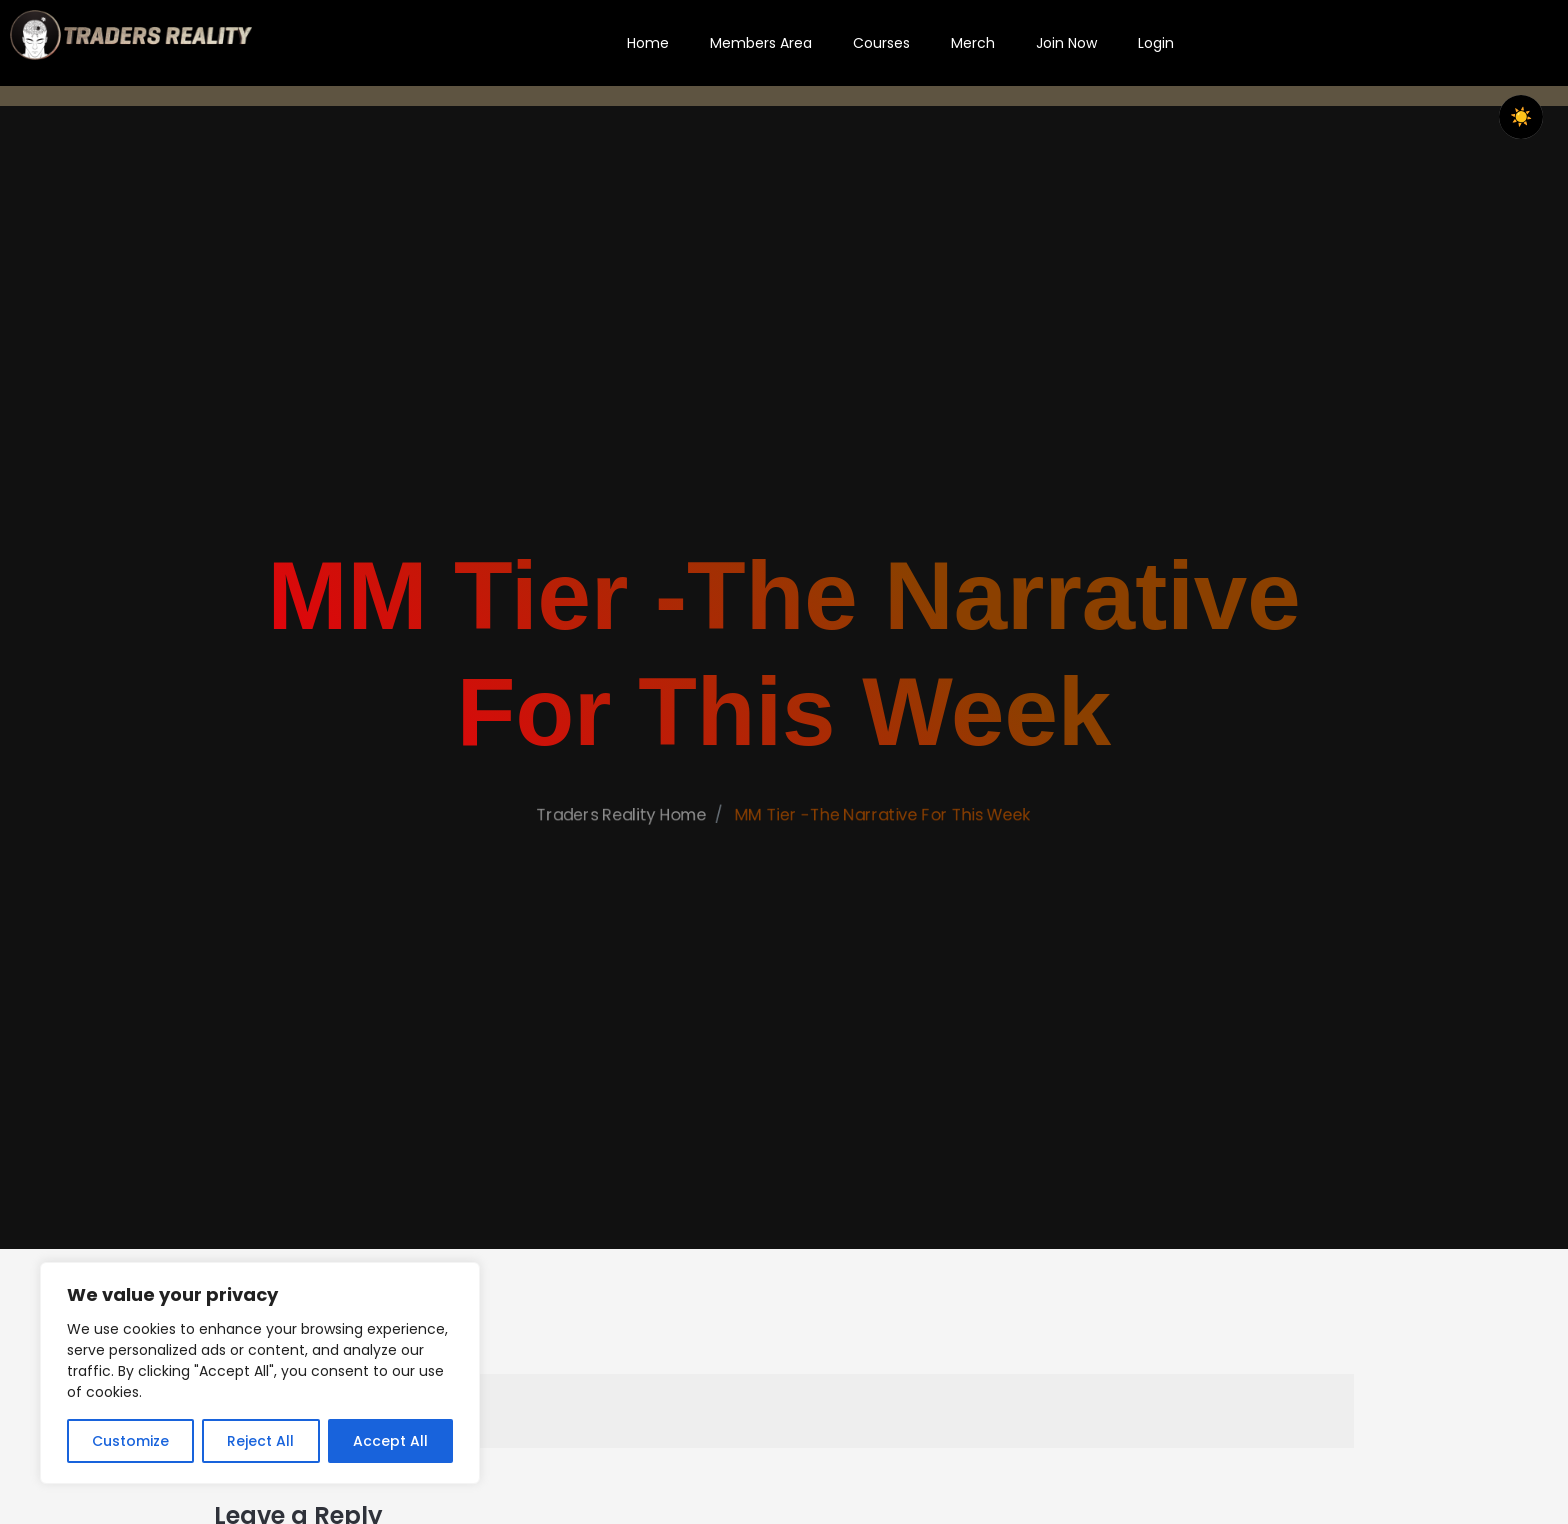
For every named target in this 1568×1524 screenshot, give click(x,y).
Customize (130, 1441)
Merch (973, 43)
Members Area (761, 43)
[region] (260, 1373)
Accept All (390, 1441)
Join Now (1066, 43)
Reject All (260, 1441)
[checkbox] (1521, 117)
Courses (881, 43)
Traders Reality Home (605, 864)
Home (648, 43)
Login (1156, 43)
